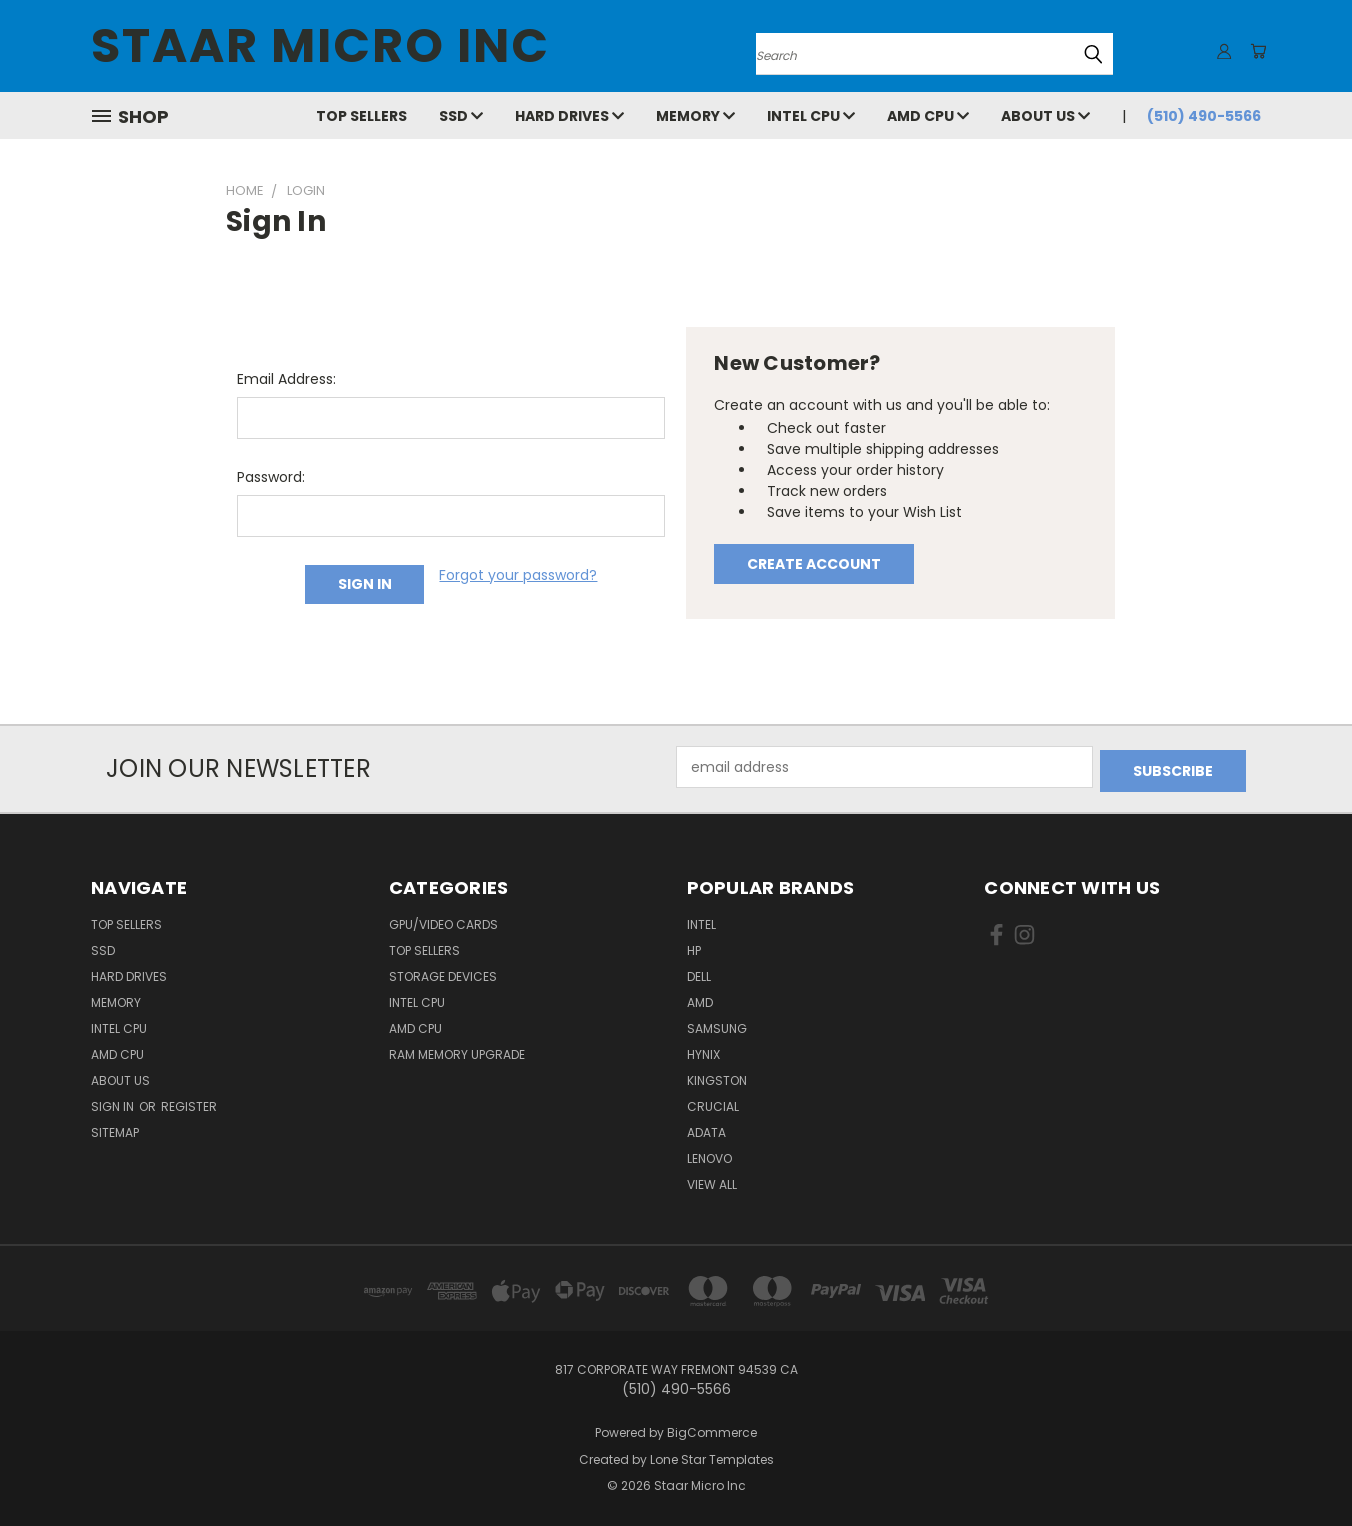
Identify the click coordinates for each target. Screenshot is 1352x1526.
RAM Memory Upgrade (457, 1050)
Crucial (713, 1102)
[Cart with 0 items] (1256, 51)
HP (694, 946)
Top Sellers (361, 116)
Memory (695, 116)
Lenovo (709, 1154)
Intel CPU (811, 116)
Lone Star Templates (712, 1455)
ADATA (706, 1128)
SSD (461, 116)
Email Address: (286, 379)
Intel (701, 920)
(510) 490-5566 (1204, 116)
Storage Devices (443, 972)
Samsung (717, 1024)
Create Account (814, 564)
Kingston (717, 1076)
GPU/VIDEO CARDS (443, 920)
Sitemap (115, 1128)
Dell (699, 972)
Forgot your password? (518, 575)
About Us (1045, 116)
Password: (271, 477)
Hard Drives (569, 116)
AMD (700, 998)
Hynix (703, 1050)
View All (712, 1180)
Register (189, 1102)
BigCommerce (712, 1428)
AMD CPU (928, 116)
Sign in (114, 1102)
